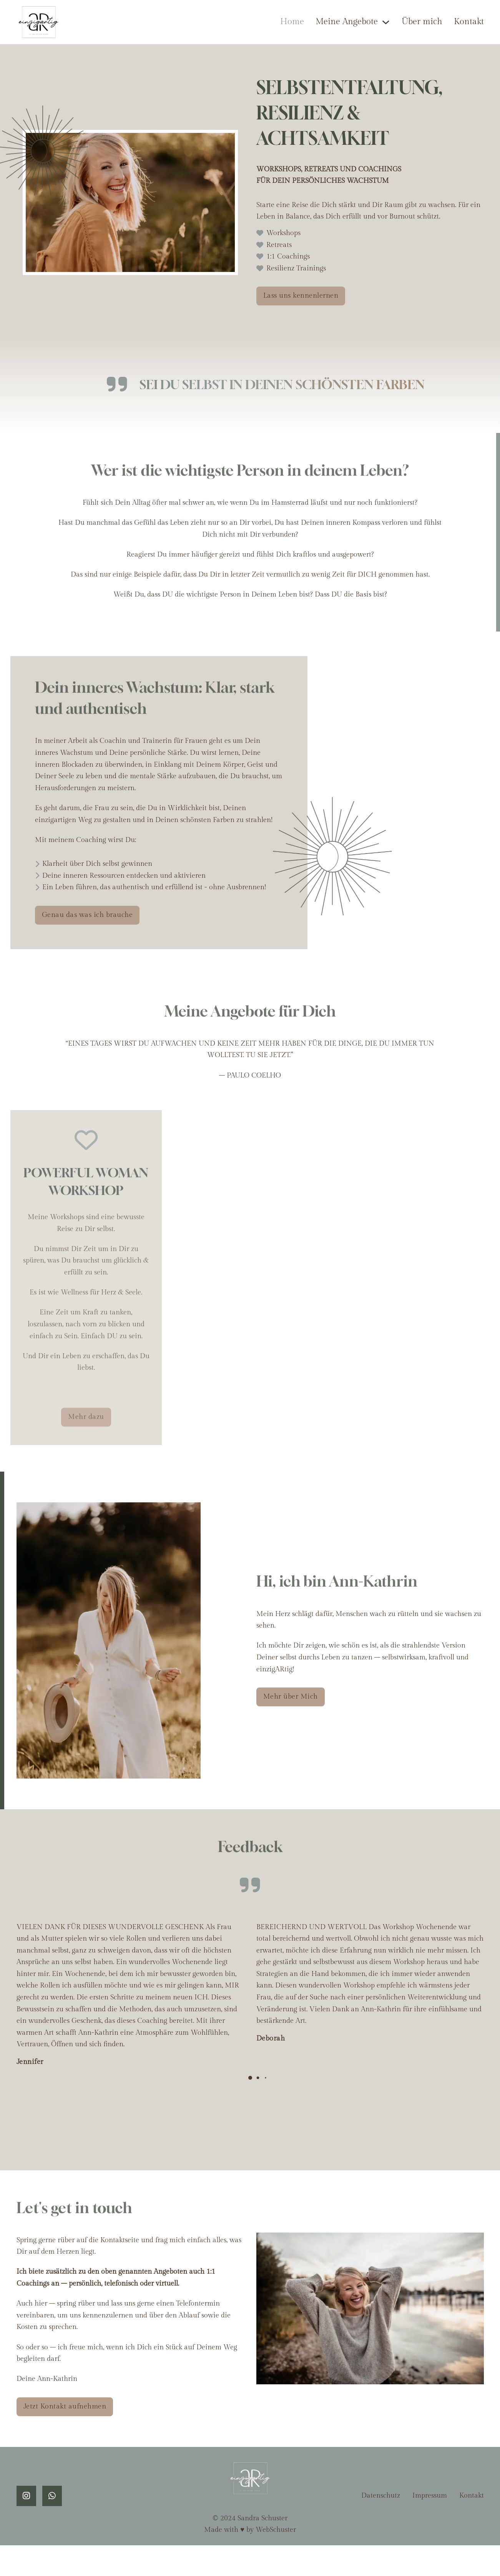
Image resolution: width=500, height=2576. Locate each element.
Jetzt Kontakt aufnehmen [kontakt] (64, 2406)
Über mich (422, 22)
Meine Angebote (347, 22)
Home (292, 22)
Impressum (429, 2495)
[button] (250, 2078)
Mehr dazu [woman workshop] (86, 1427)
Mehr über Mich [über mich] (290, 1696)
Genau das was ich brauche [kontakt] (87, 915)
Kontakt (469, 22)
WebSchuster (276, 2530)
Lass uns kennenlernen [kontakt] (301, 296)
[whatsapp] (52, 2496)
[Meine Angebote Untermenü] (386, 22)
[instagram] (26, 2496)
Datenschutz (380, 2495)
